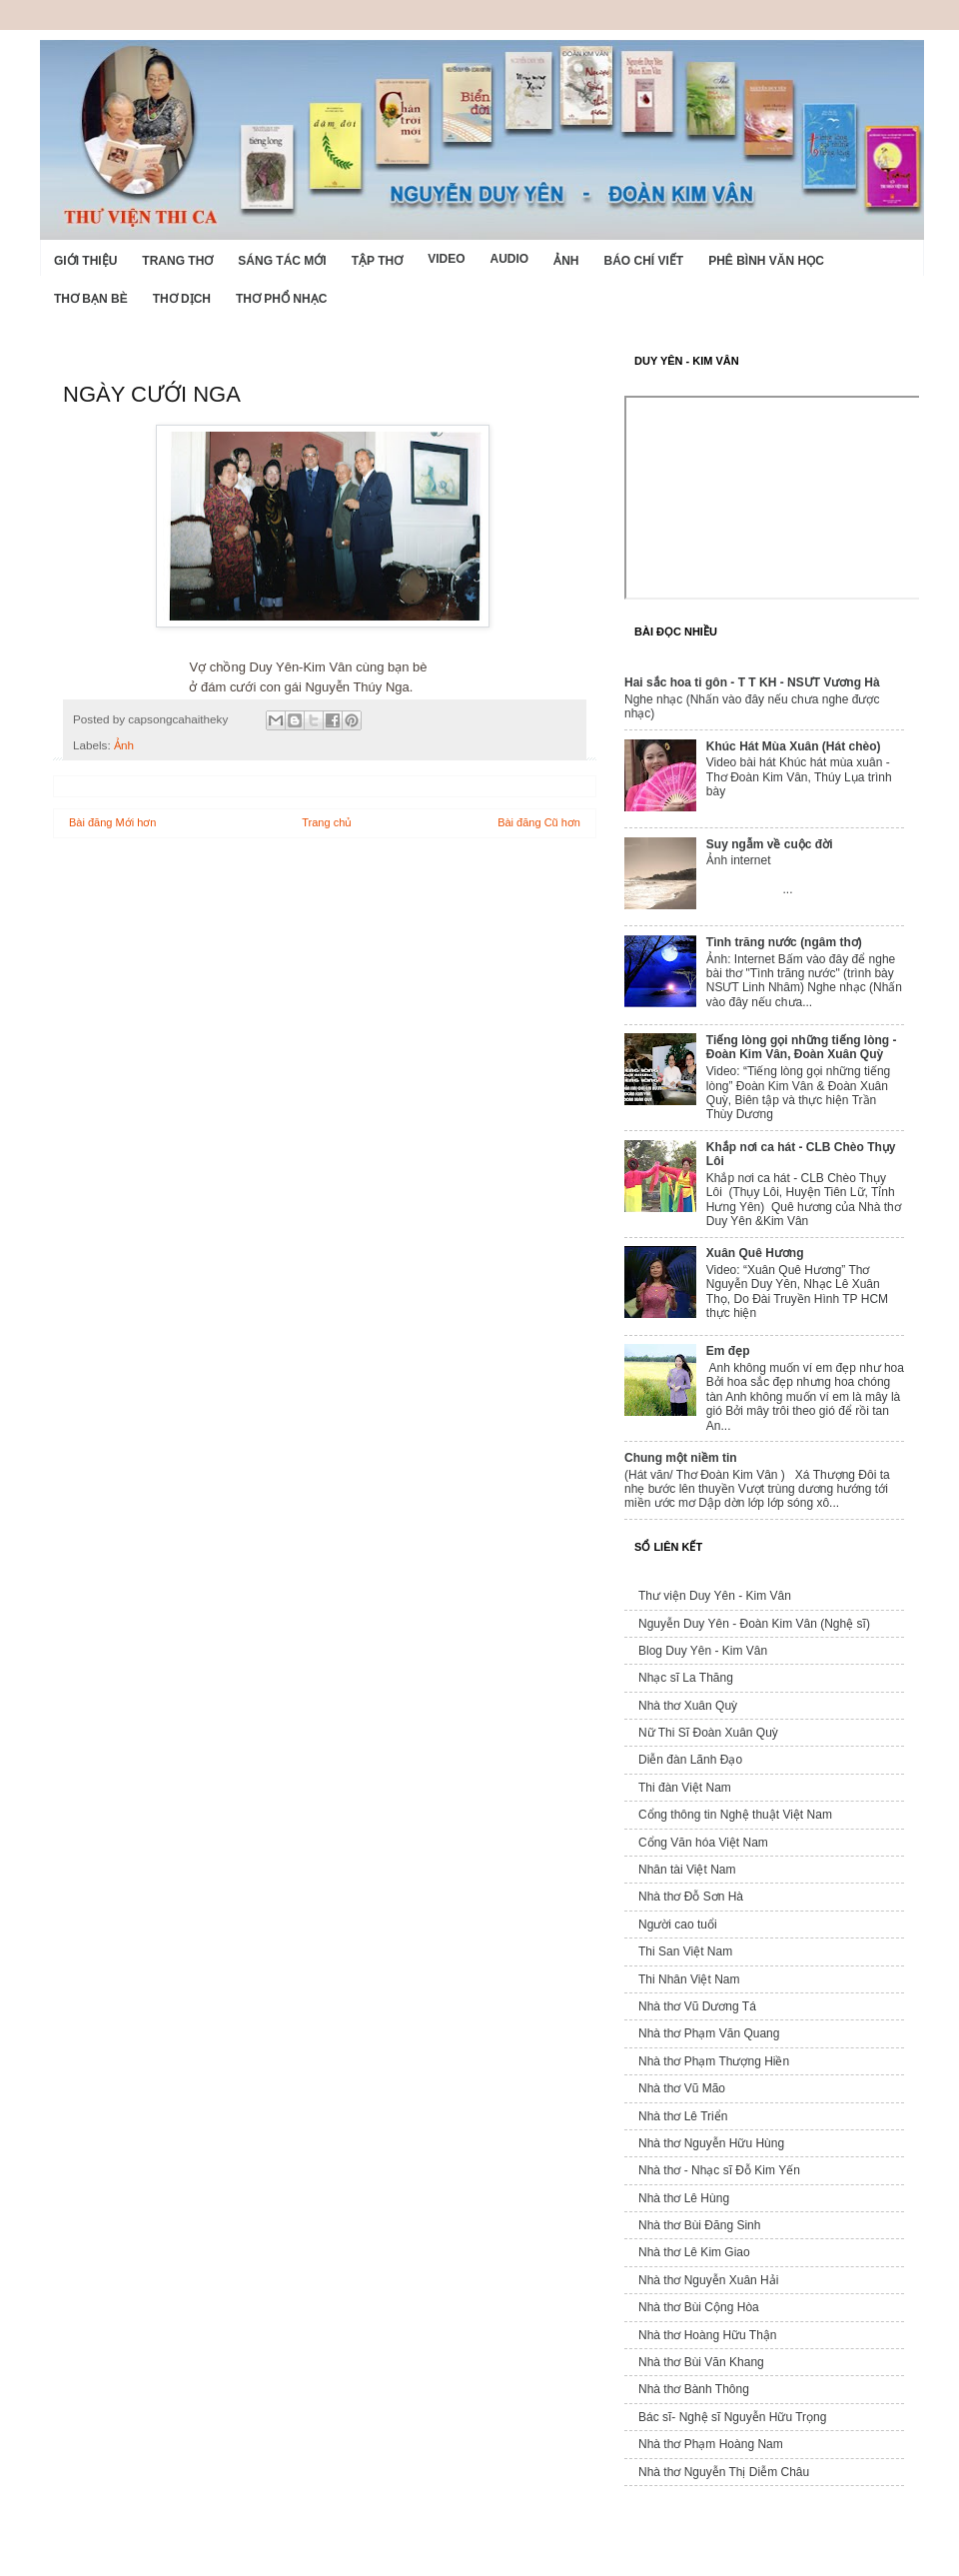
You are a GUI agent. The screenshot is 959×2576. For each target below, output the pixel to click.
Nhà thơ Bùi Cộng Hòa (698, 2307)
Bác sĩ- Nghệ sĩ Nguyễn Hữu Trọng (732, 2417)
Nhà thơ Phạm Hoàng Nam (710, 2444)
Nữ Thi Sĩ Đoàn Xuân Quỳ (708, 1733)
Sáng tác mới (282, 261)
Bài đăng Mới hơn (112, 822)
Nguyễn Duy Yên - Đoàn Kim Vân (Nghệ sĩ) (754, 1624)
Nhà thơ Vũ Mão (681, 2088)
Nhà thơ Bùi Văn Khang (701, 2362)
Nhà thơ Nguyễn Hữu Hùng (711, 2143)
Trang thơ (177, 261)
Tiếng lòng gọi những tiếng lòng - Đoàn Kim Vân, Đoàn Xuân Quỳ (801, 1047)
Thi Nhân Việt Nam (688, 1979)
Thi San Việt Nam (685, 1951)
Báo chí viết (644, 261)
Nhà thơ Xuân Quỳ (687, 1706)
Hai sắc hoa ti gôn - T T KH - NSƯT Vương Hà (752, 682)
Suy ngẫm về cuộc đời (769, 844)
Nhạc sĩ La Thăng (685, 1678)
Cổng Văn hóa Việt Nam (703, 1843)
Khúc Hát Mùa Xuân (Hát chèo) (793, 746)
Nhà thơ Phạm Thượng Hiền (713, 2061)
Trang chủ (327, 822)
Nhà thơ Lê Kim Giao (694, 2252)
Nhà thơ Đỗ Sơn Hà (690, 1897)
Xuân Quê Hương (755, 1253)
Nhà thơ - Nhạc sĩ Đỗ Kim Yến (719, 2170)
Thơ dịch (182, 299)
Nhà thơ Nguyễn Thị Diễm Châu (723, 2472)
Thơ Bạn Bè (91, 299)
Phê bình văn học (766, 261)
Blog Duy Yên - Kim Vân (702, 1651)
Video (446, 259)
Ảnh (565, 261)
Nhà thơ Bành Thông (693, 2389)
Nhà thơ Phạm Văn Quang (708, 2033)
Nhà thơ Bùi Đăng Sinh (699, 2225)
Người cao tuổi (677, 1925)
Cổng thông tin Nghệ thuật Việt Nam (735, 1815)
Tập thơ (377, 261)
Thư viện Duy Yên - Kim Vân (714, 1596)
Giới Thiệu (85, 261)
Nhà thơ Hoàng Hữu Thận (707, 2335)
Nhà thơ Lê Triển (682, 2116)
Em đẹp (728, 1351)
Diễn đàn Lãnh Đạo (690, 1760)
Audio (508, 259)
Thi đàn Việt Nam (684, 1788)
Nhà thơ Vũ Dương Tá (697, 2006)
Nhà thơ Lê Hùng (683, 2198)
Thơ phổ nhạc (281, 299)
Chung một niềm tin (680, 1458)
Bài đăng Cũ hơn (538, 822)
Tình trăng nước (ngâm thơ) (784, 942)
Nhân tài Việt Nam (687, 1870)
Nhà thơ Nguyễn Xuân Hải (708, 2280)
